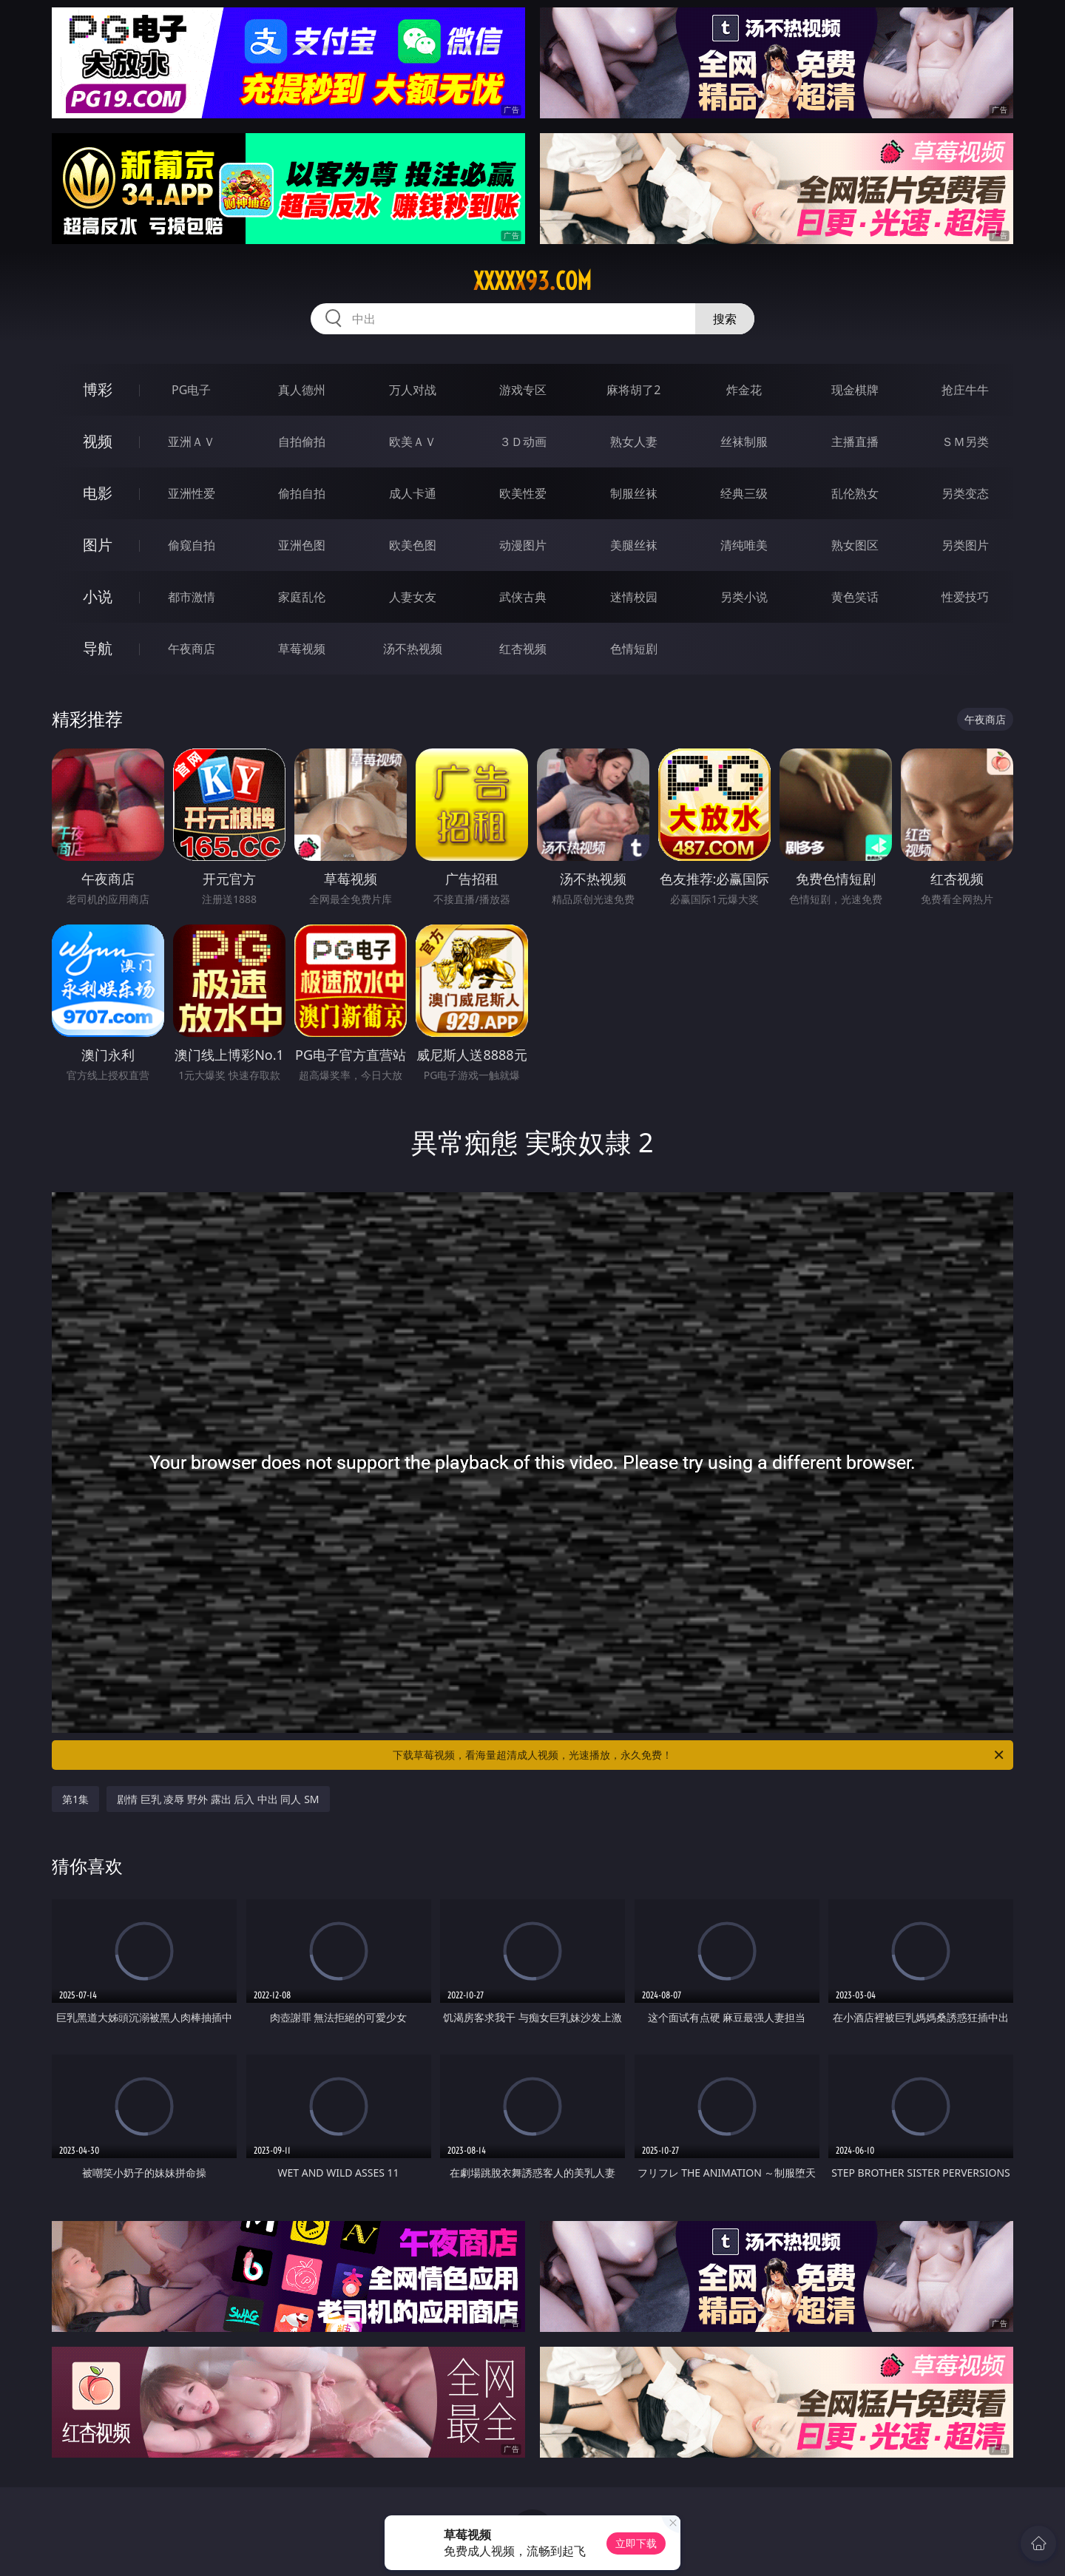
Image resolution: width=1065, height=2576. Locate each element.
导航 (97, 648)
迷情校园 (633, 597)
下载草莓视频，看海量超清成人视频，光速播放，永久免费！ (699, 1755)
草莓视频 (301, 648)
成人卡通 (412, 493)
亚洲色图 (301, 545)
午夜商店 (191, 648)
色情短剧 (633, 648)
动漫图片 (523, 545)
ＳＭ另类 (965, 441)
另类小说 (744, 597)
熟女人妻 (633, 441)
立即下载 (636, 2543)
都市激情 (191, 597)
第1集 (75, 1799)
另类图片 (965, 545)
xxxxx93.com (532, 281)
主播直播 (855, 441)
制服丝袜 (633, 493)
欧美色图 (412, 545)
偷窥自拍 (191, 545)
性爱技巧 (965, 597)
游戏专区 (523, 390)
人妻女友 (412, 597)
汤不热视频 (412, 648)
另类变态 (965, 493)
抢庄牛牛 (965, 390)
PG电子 (191, 390)
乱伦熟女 (855, 493)
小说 (97, 596)
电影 (97, 493)
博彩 (97, 389)
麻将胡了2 (633, 390)
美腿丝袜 (633, 545)
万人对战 (412, 390)
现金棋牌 (855, 390)
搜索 (725, 319)
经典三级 (744, 493)
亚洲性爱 (191, 493)
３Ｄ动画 (523, 441)
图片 (97, 545)
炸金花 (744, 390)
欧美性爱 (523, 493)
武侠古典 (523, 597)
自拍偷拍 (301, 441)
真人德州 (301, 390)
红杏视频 (523, 648)
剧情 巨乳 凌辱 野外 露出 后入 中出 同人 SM (218, 1799)
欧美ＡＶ (412, 441)
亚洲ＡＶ (191, 441)
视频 (97, 441)
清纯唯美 (744, 545)
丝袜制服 (744, 441)
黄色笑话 (855, 597)
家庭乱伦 (301, 597)
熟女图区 (855, 545)
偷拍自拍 (301, 493)
